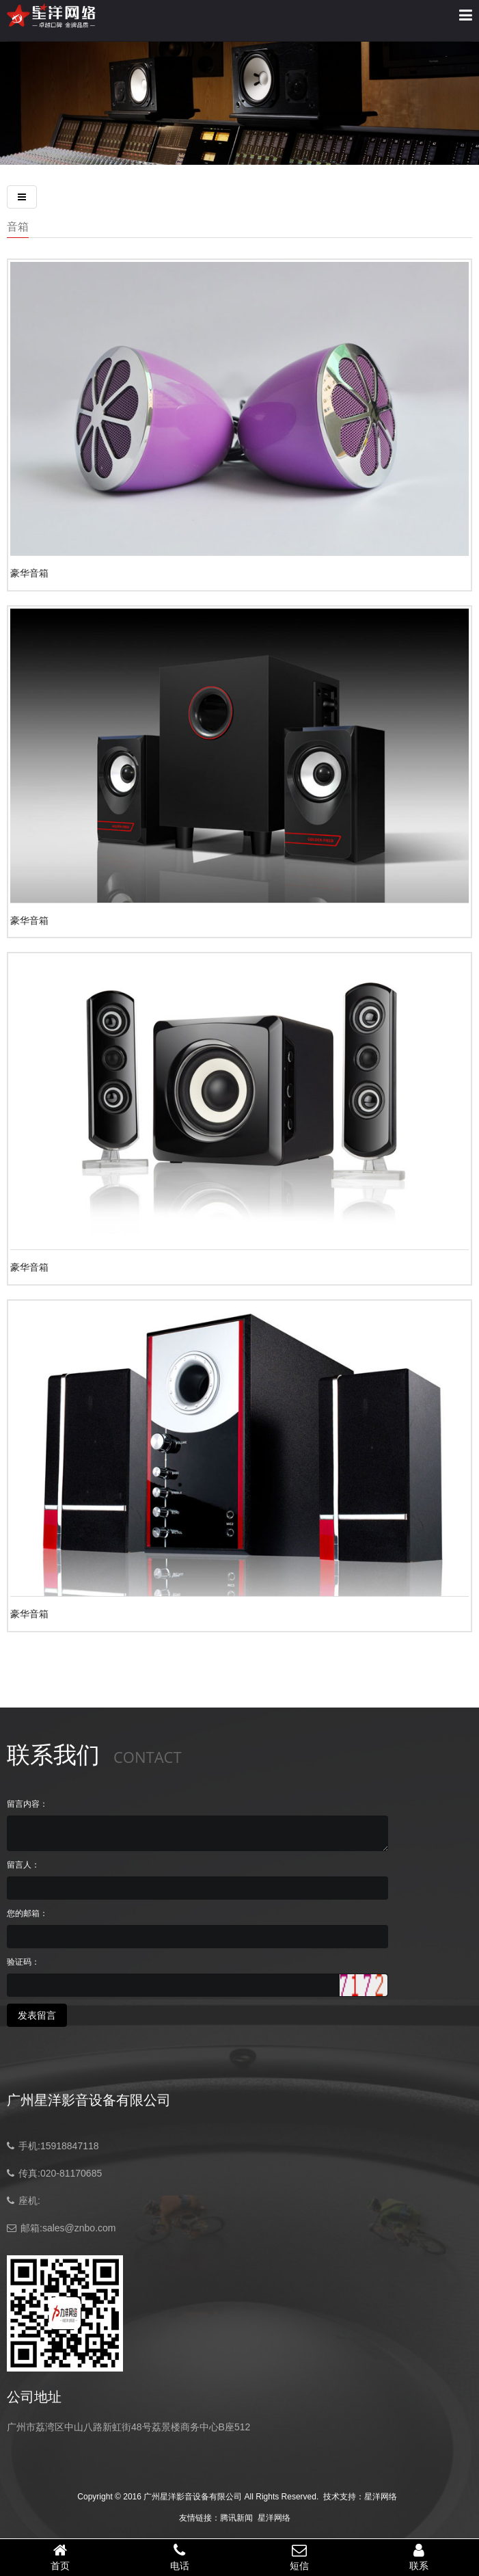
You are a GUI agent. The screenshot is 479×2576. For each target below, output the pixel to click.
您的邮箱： (27, 1913)
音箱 (18, 226)
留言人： (23, 1865)
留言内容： (27, 1804)
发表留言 (37, 2015)
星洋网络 (380, 2496)
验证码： (23, 1962)
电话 (179, 2556)
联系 (419, 2556)
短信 (299, 2556)
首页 (60, 2556)
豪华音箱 (29, 572)
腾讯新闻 (236, 2518)
